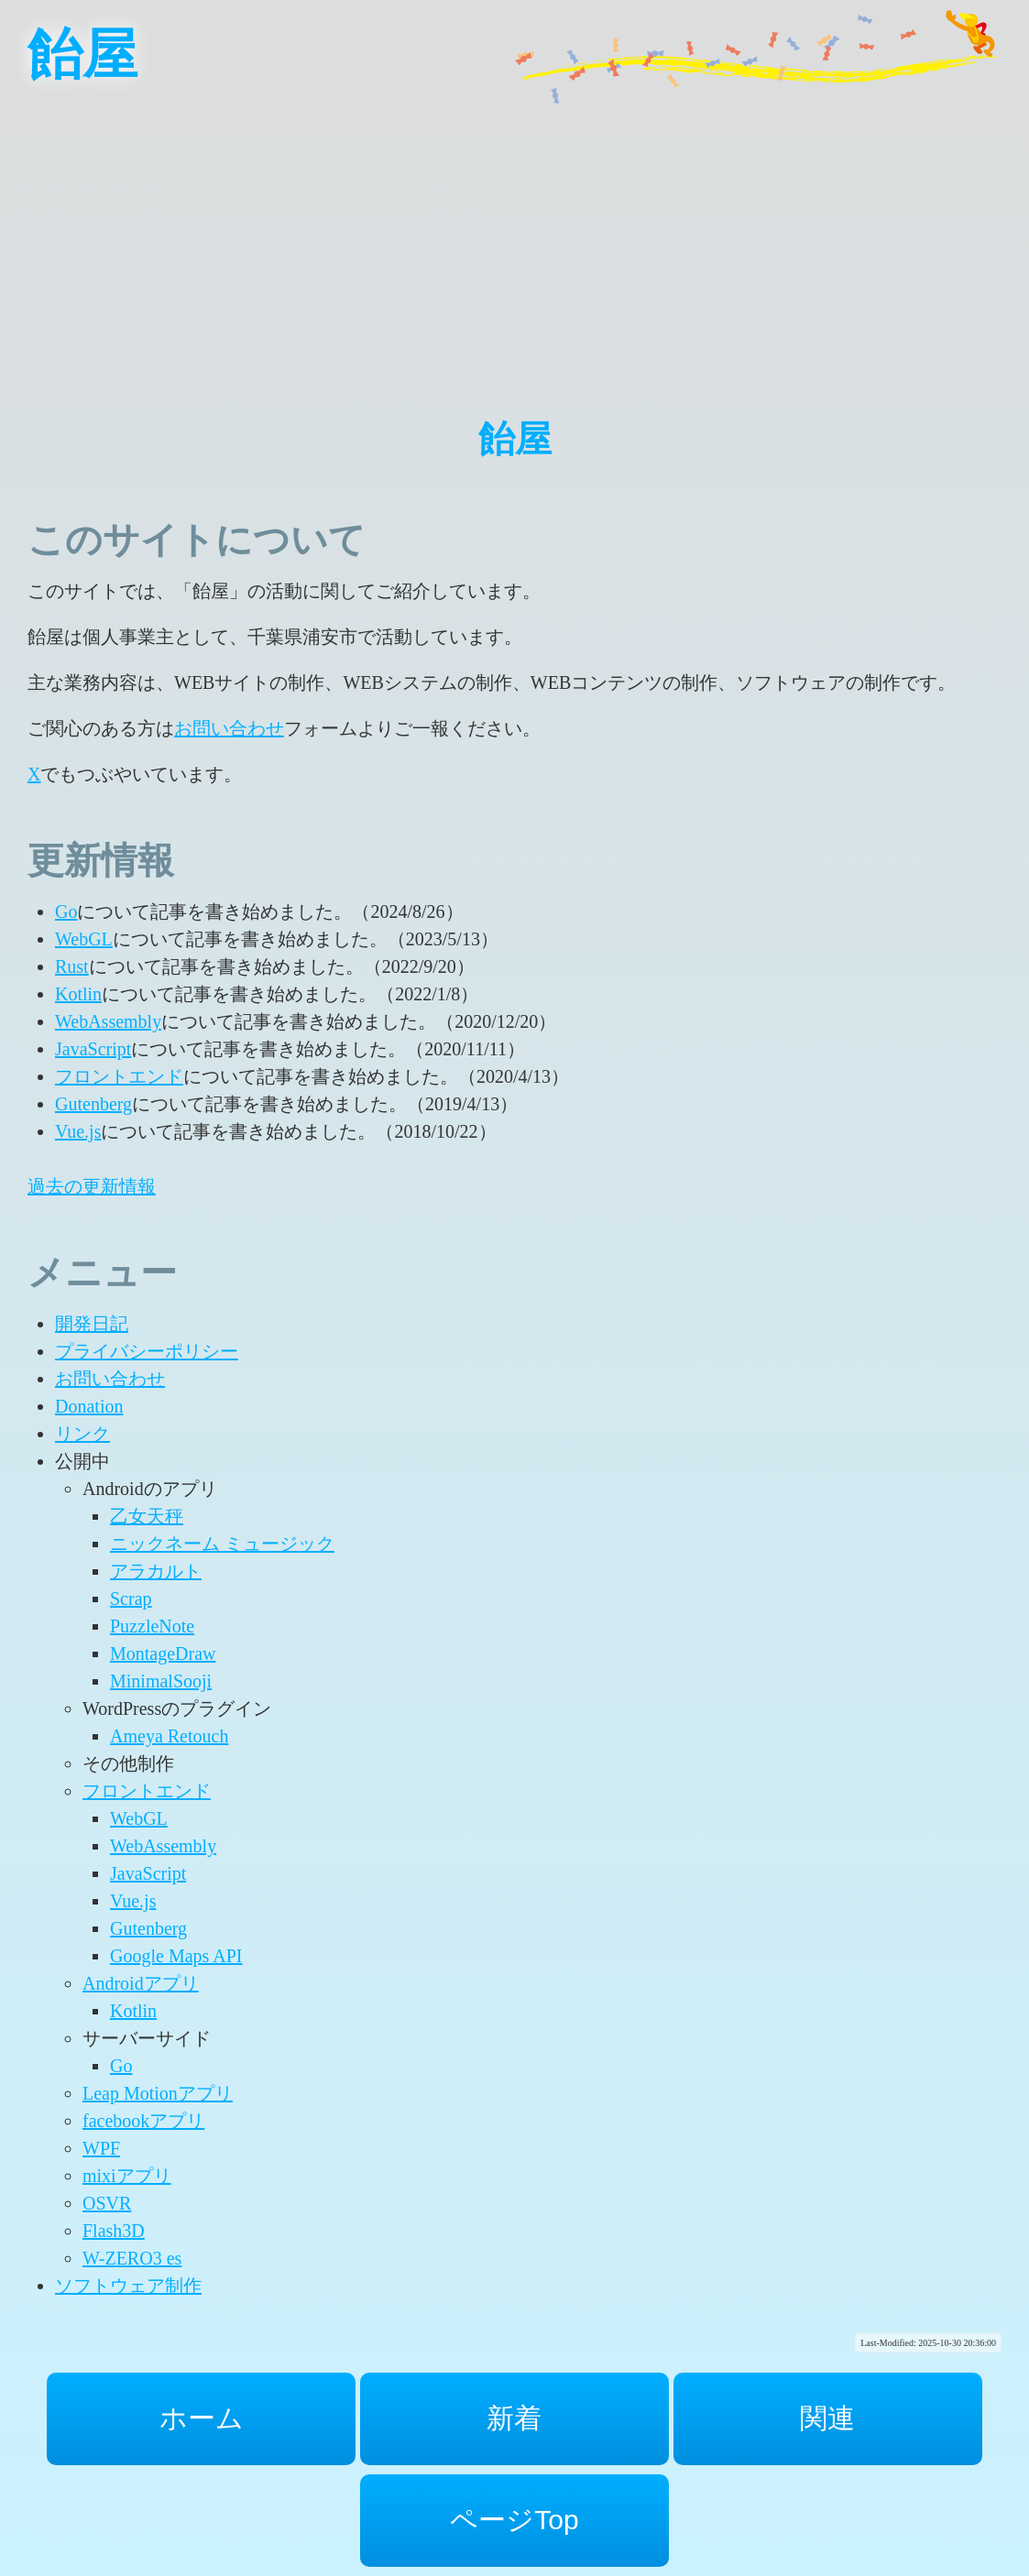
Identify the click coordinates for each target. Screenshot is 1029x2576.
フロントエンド (119, 1076)
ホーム (201, 2418)
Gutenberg (93, 1104)
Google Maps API (176, 1956)
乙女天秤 (146, 1516)
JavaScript (93, 1049)
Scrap (131, 1598)
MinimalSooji (161, 1681)
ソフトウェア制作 (128, 2286)
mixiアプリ (126, 2176)
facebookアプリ (143, 2121)
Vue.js (78, 1131)
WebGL (84, 939)
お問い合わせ (229, 728)
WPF (101, 2148)
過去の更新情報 (91, 1186)
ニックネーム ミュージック (222, 1544)
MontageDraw (163, 1653)
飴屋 (82, 55)
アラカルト (156, 1571)
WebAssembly (108, 1021)
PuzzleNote (152, 1626)
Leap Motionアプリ (157, 2093)
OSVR (106, 2203)
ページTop (514, 2520)
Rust (72, 966)
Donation (89, 1406)
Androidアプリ (140, 1983)
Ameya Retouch (169, 1736)
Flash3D (113, 2231)
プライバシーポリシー (146, 1351)
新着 (514, 2418)
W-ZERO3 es (131, 2258)
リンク (82, 1434)
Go (66, 911)
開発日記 (91, 1324)
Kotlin (78, 994)
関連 (827, 2418)
